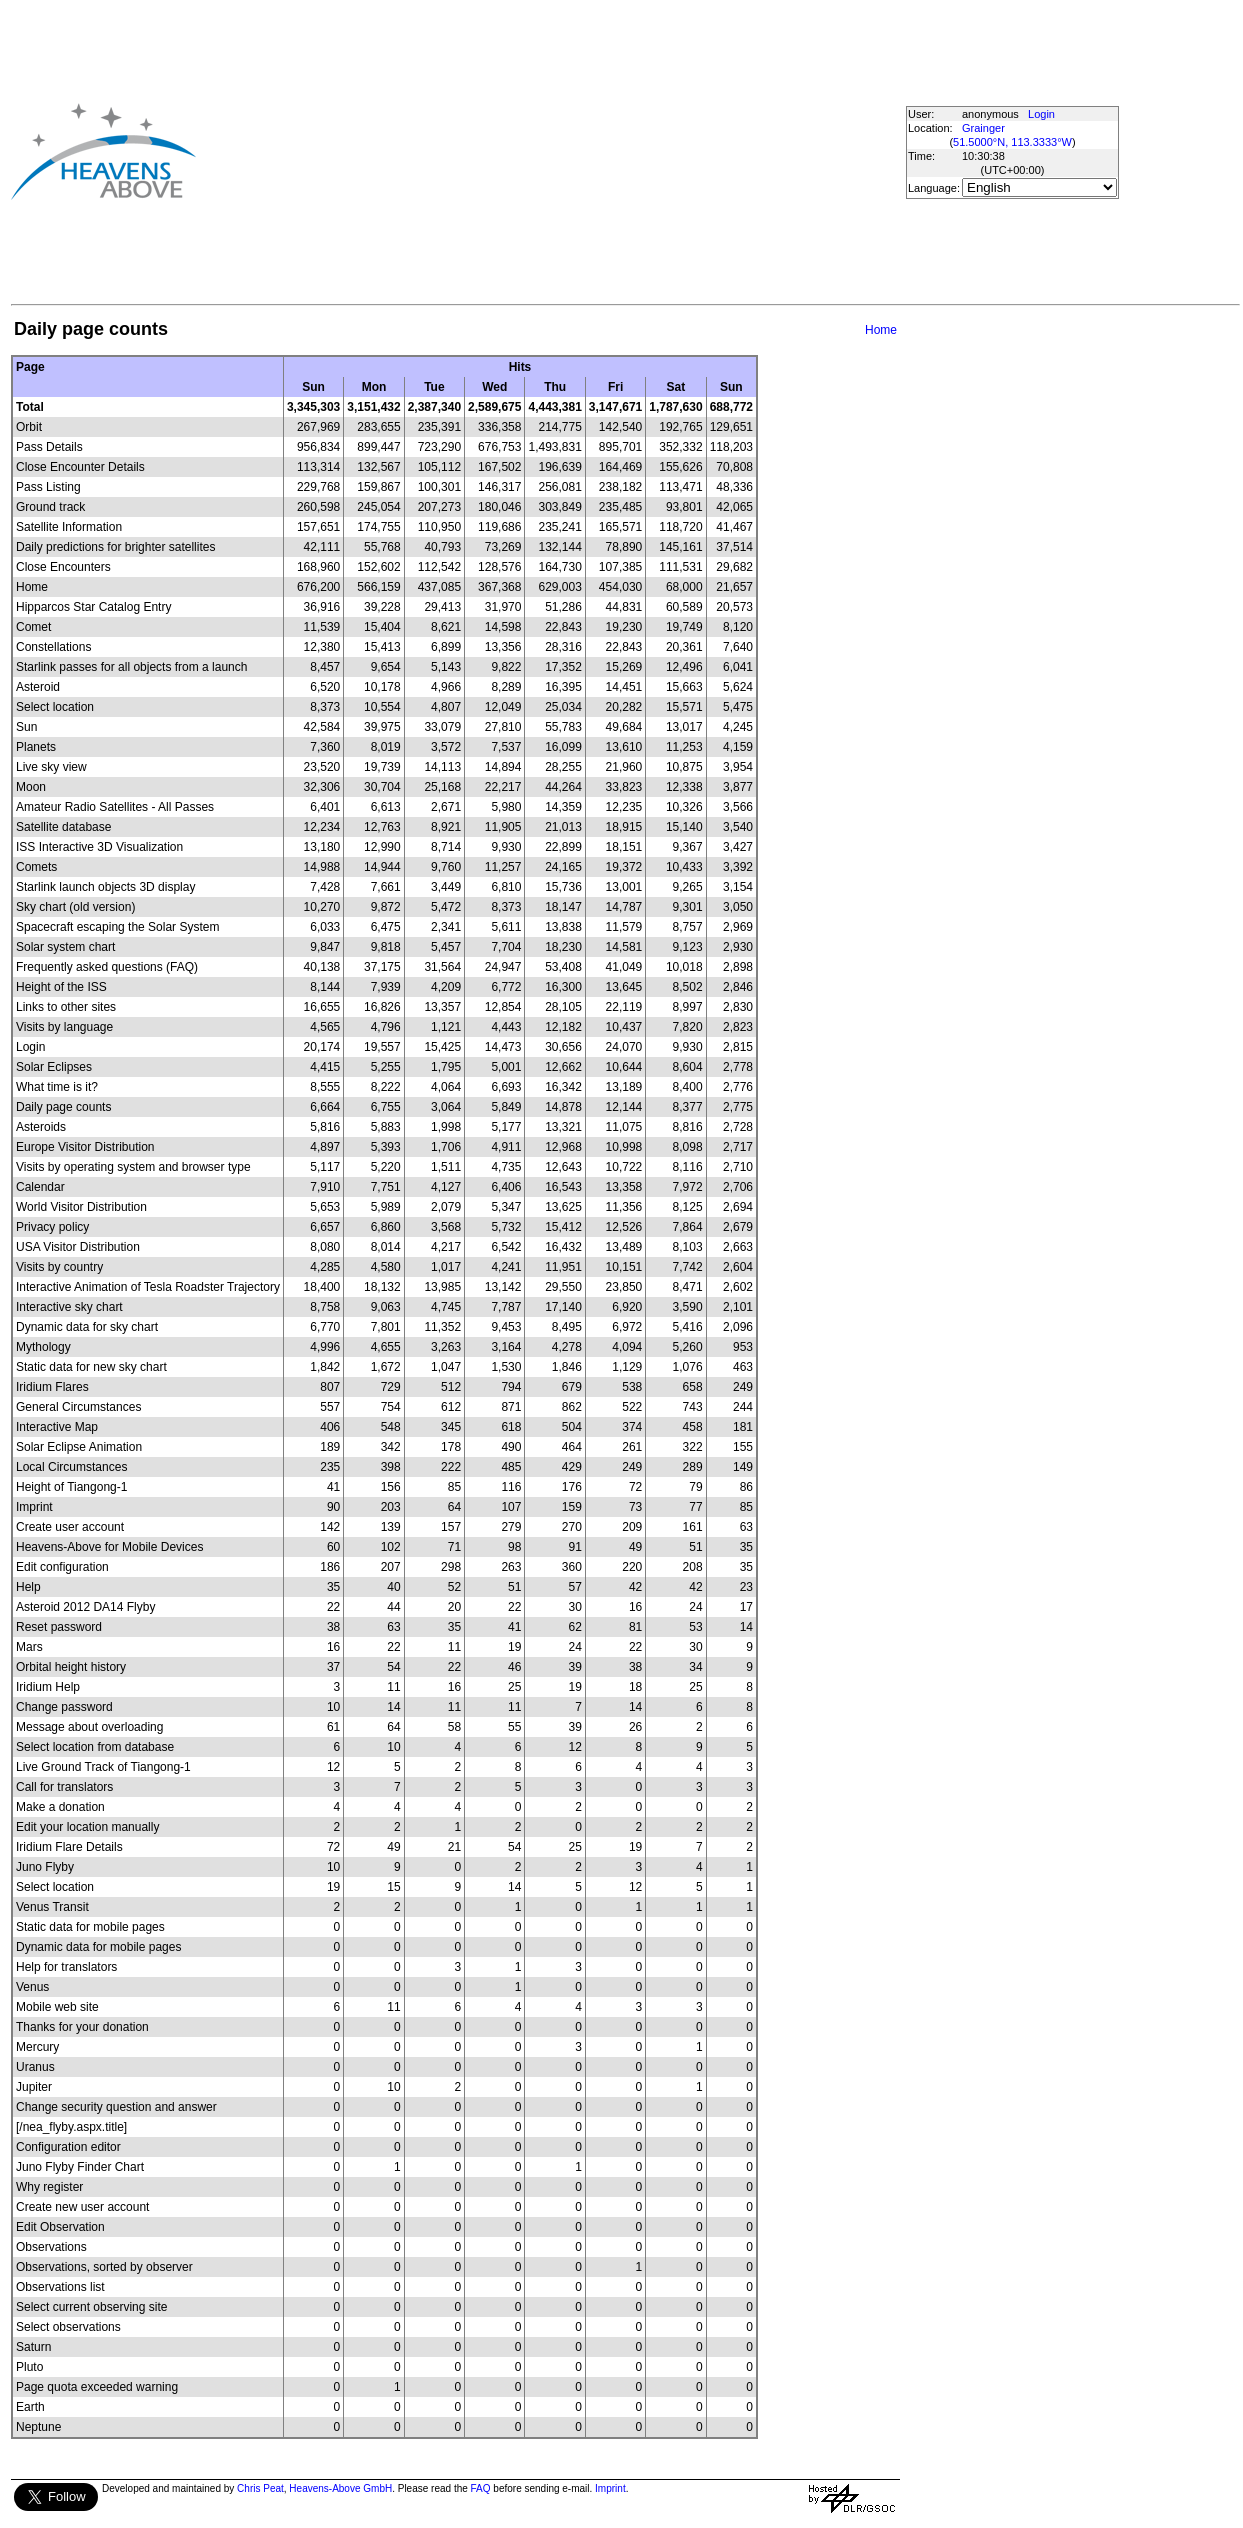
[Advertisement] (497, 151)
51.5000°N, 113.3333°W (1012, 142)
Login (1041, 114)
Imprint (610, 2488)
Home (881, 330)
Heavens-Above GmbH (340, 2488)
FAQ (481, 2488)
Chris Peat (260, 2488)
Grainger (983, 128)
